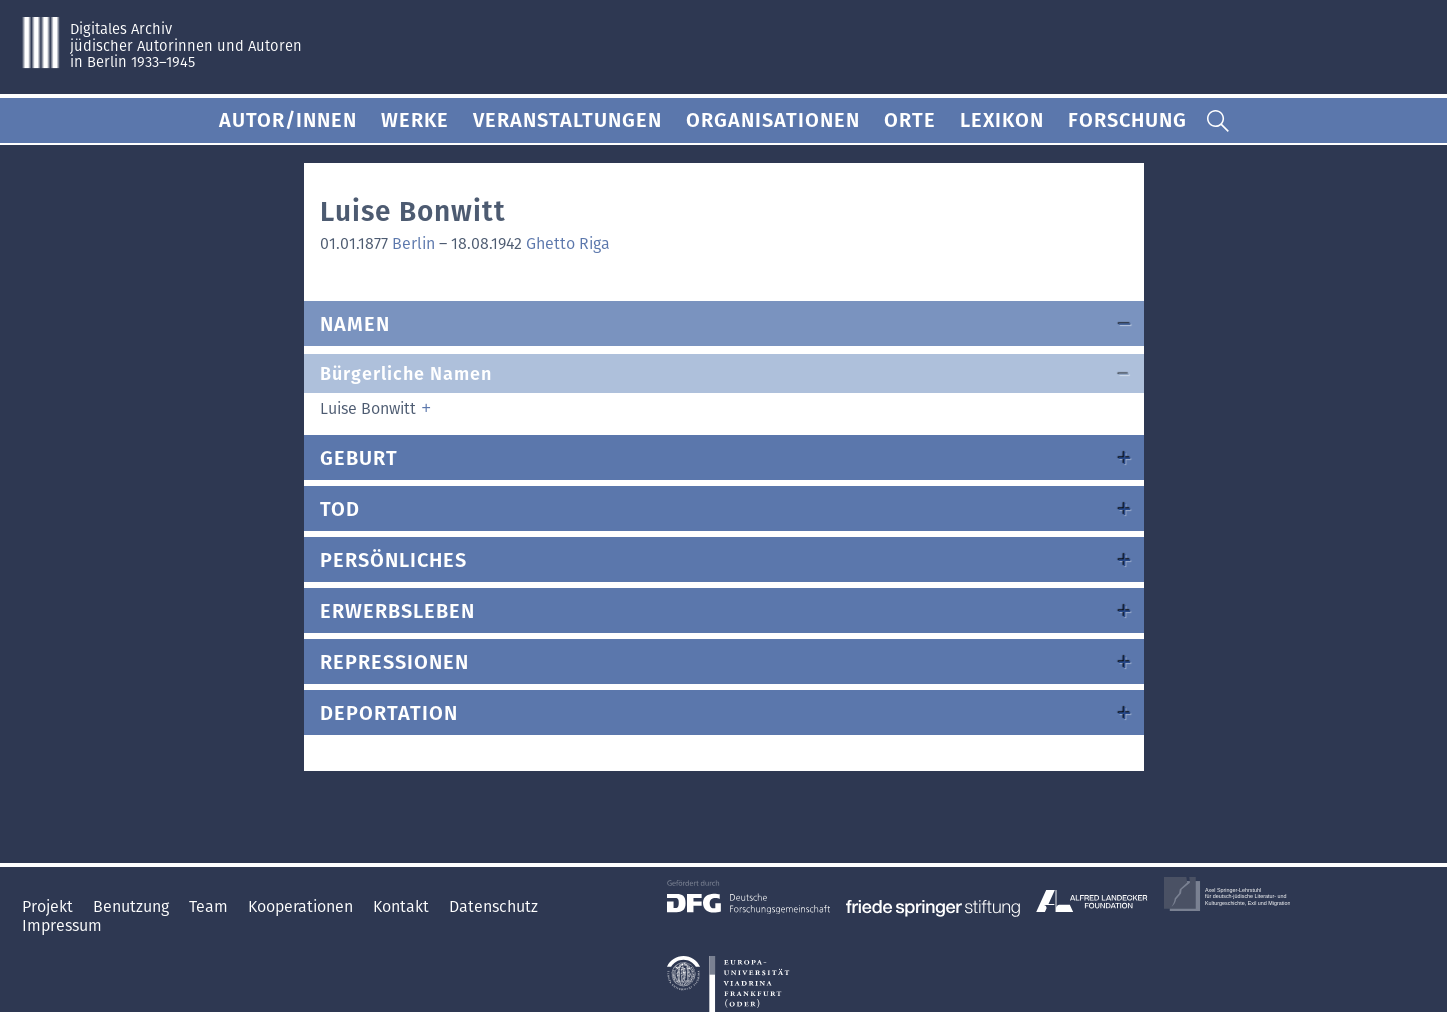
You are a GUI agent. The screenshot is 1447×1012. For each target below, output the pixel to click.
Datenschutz (493, 906)
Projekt (49, 906)
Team (210, 906)
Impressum (62, 925)
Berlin (413, 243)
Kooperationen (302, 906)
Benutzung (133, 906)
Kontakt (403, 906)
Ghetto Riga (568, 243)
